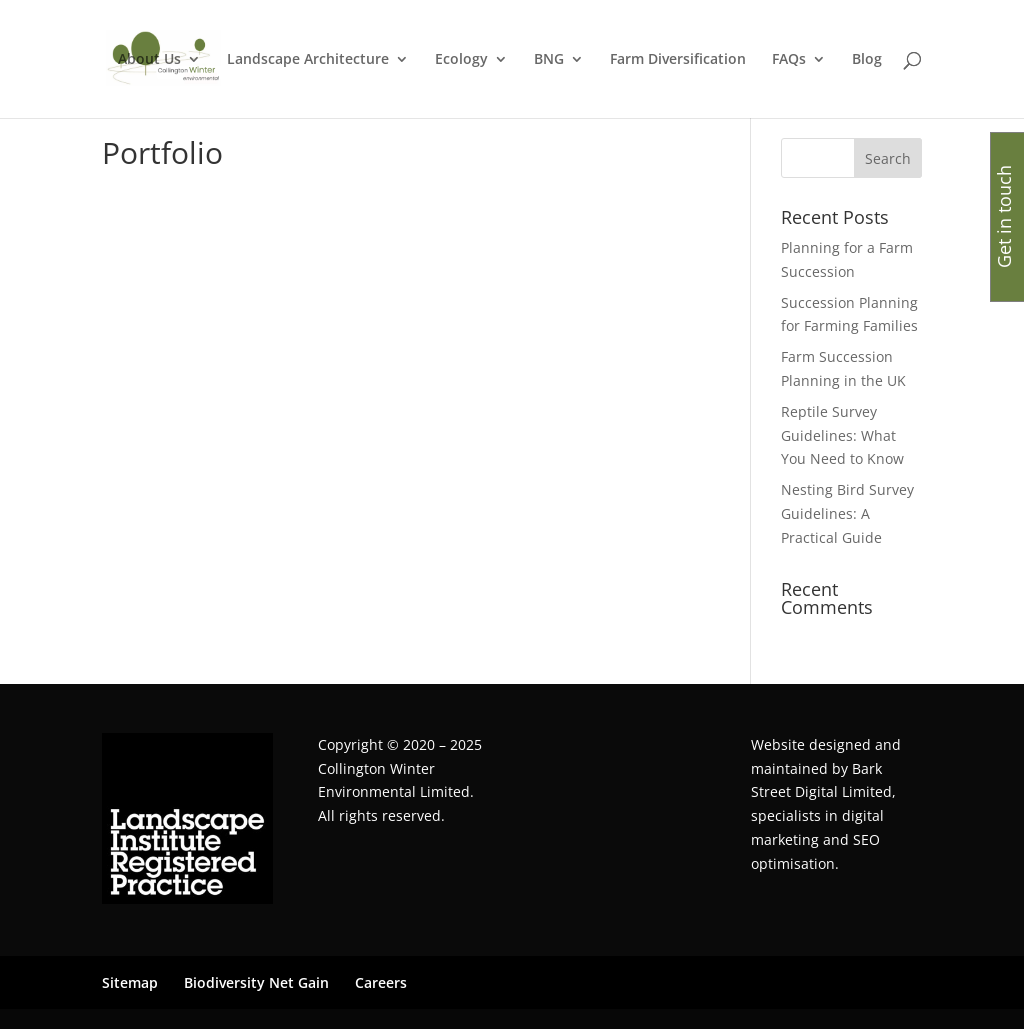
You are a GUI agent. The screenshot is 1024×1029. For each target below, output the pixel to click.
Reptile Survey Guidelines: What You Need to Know (842, 435)
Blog (867, 60)
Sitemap (130, 982)
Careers (381, 982)
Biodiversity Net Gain (256, 982)
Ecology (461, 60)
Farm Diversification (678, 60)
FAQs (789, 60)
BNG (549, 60)
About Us (149, 60)
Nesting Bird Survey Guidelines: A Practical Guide (847, 513)
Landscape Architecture (308, 60)
